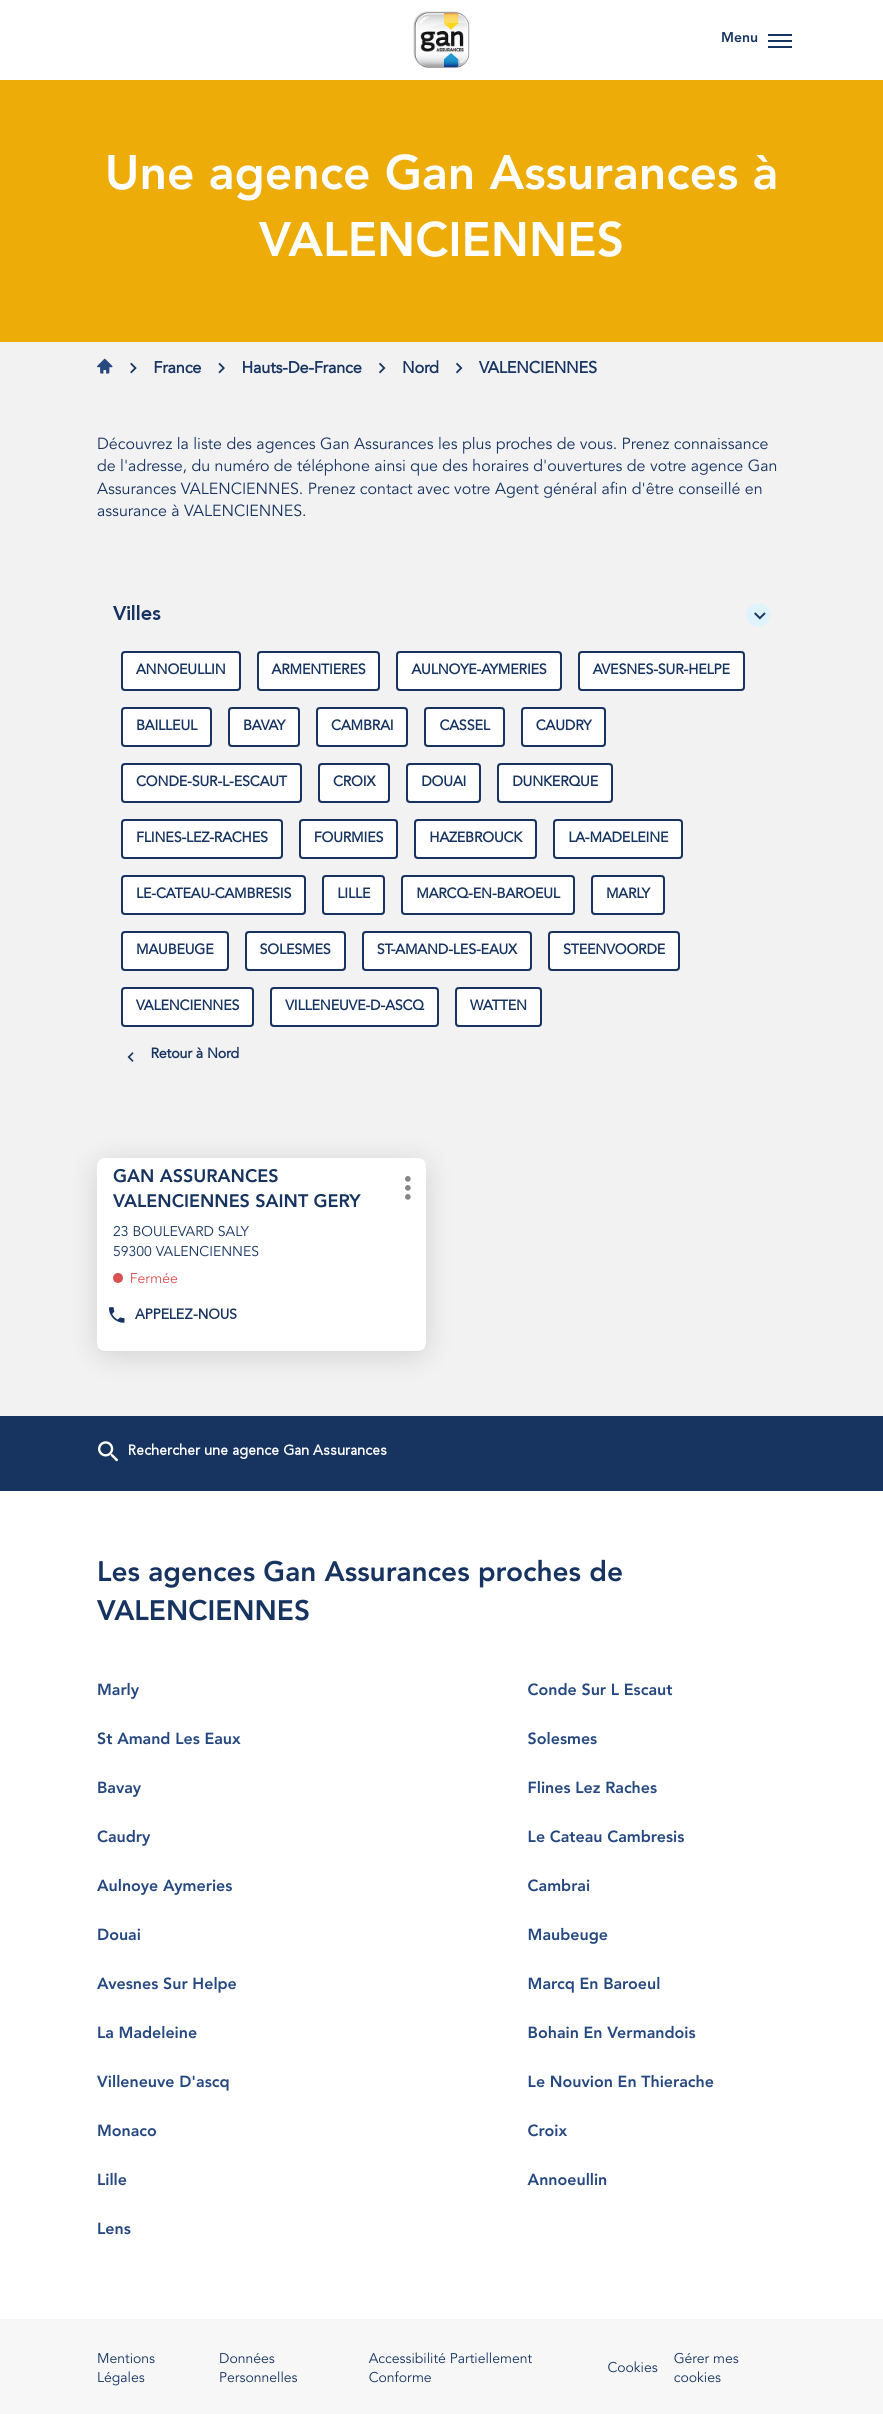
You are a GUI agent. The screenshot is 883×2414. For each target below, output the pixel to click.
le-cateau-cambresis (213, 895)
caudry (564, 727)
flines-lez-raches (202, 839)
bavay (264, 727)
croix (354, 783)
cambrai (362, 727)
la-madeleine (618, 839)
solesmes (295, 951)
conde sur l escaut (657, 1691)
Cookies (632, 2369)
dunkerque (555, 783)
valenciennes (187, 1007)
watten (498, 1007)
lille (353, 895)
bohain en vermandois (657, 2034)
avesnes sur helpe (226, 1985)
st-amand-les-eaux (447, 951)
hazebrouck (475, 839)
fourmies (349, 839)
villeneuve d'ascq (226, 2083)
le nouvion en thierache (657, 2083)
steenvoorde (614, 951)
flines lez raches (657, 1789)
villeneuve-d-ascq (354, 1007)
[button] (780, 40)
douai (443, 783)
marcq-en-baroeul (488, 895)
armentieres (319, 671)
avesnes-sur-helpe (661, 671)
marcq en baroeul (657, 1985)
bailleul (166, 727)
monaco (226, 2132)
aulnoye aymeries (226, 1887)
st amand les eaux (226, 1740)
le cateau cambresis (657, 1838)
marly (628, 895)
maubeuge (175, 951)
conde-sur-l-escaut (211, 783)
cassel (464, 727)
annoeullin (181, 671)
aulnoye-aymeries (478, 671)
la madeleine (226, 2034)
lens (226, 2230)
